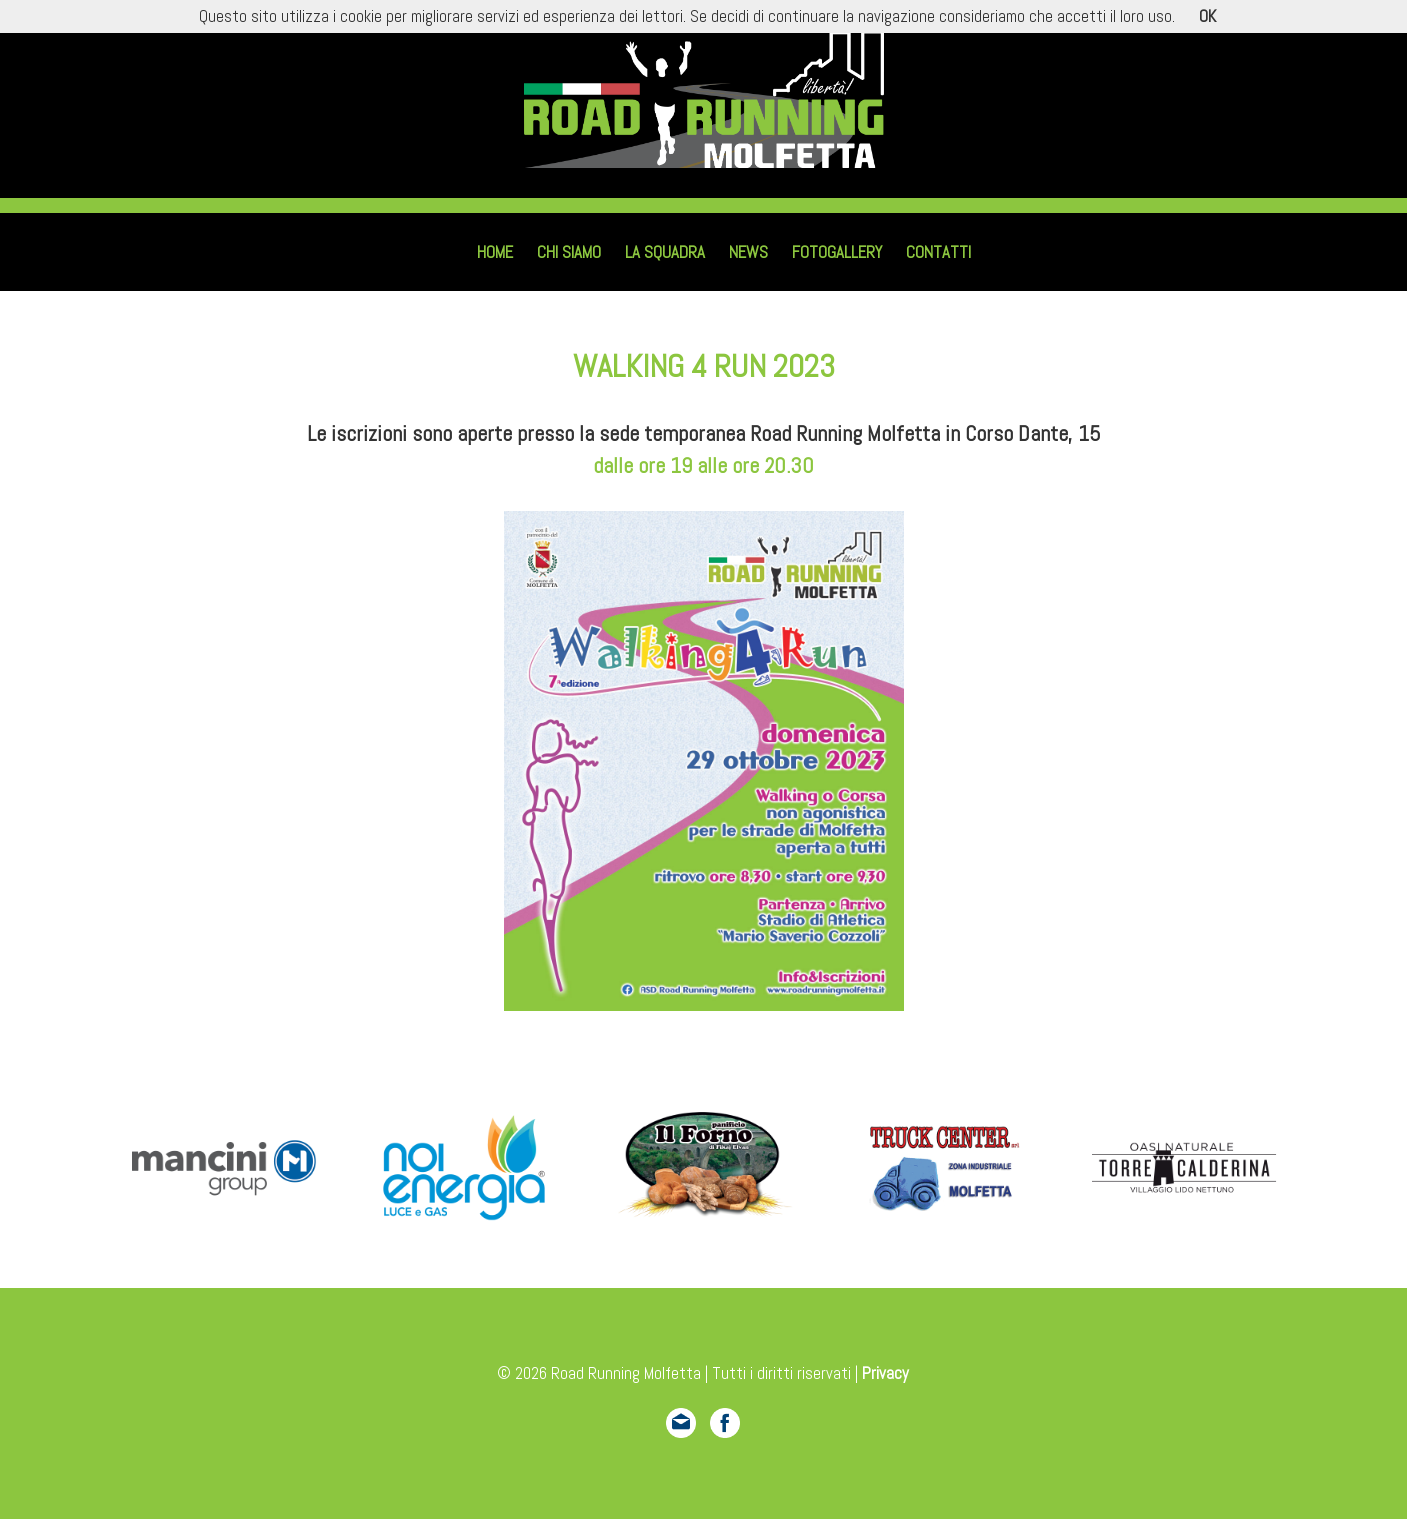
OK (1207, 16)
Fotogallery (837, 252)
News (748, 252)
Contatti (938, 252)
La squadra (665, 252)
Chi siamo (569, 252)
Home (495, 252)
